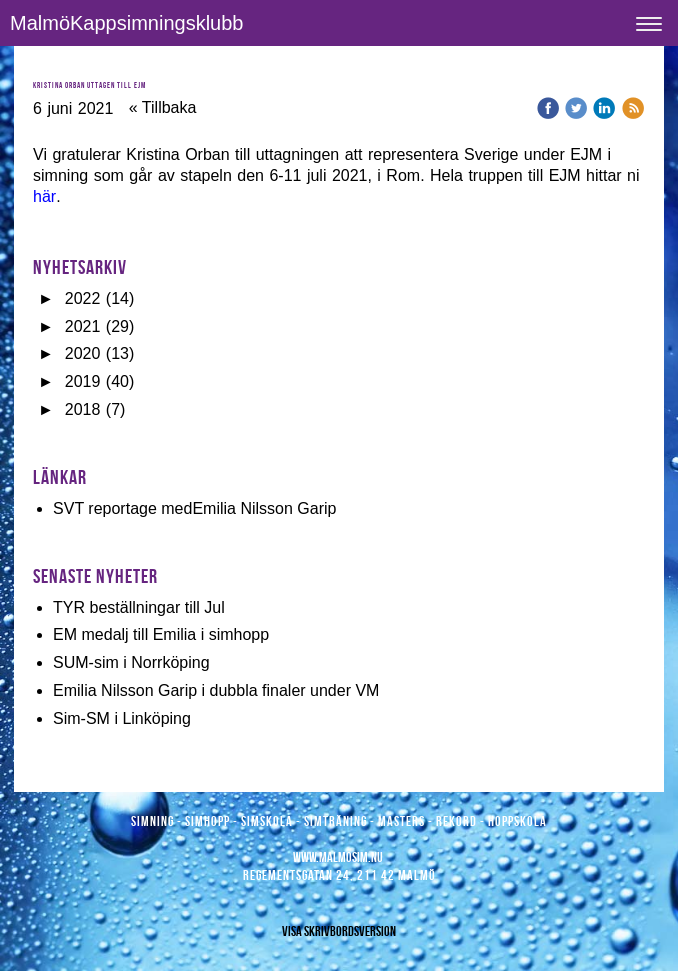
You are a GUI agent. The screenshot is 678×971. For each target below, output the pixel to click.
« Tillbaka (163, 107)
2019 (83, 381)
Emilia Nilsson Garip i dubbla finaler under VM (216, 690)
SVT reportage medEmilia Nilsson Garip (194, 508)
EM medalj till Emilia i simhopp (161, 634)
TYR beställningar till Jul (139, 607)
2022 (83, 298)
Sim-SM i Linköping (122, 718)
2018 (83, 409)
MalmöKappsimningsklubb (126, 23)
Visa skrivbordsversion (339, 931)
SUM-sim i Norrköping (131, 662)
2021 (83, 326)
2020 (83, 353)
